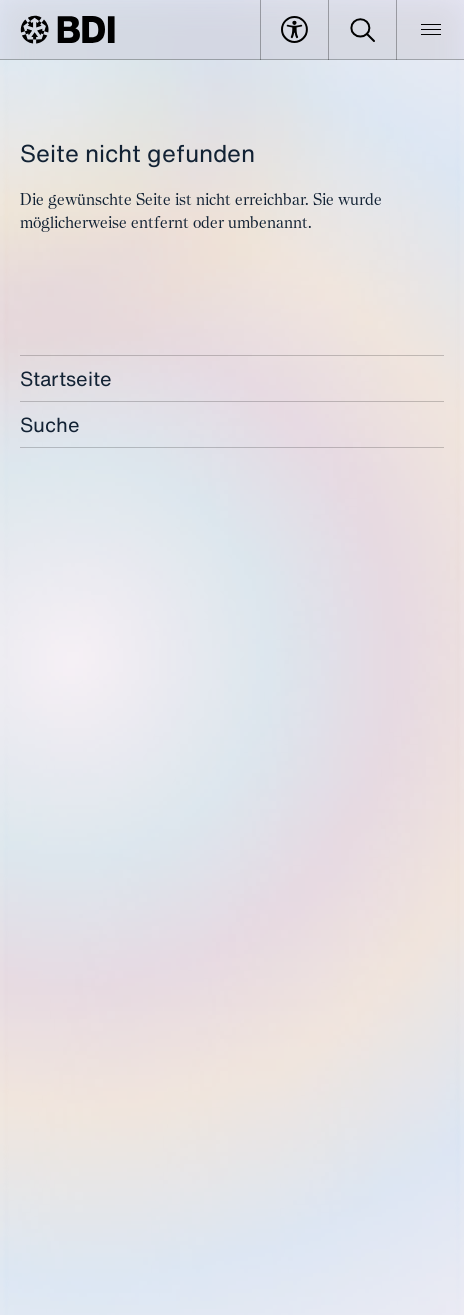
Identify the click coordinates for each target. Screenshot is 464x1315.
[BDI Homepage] (67, 29)
